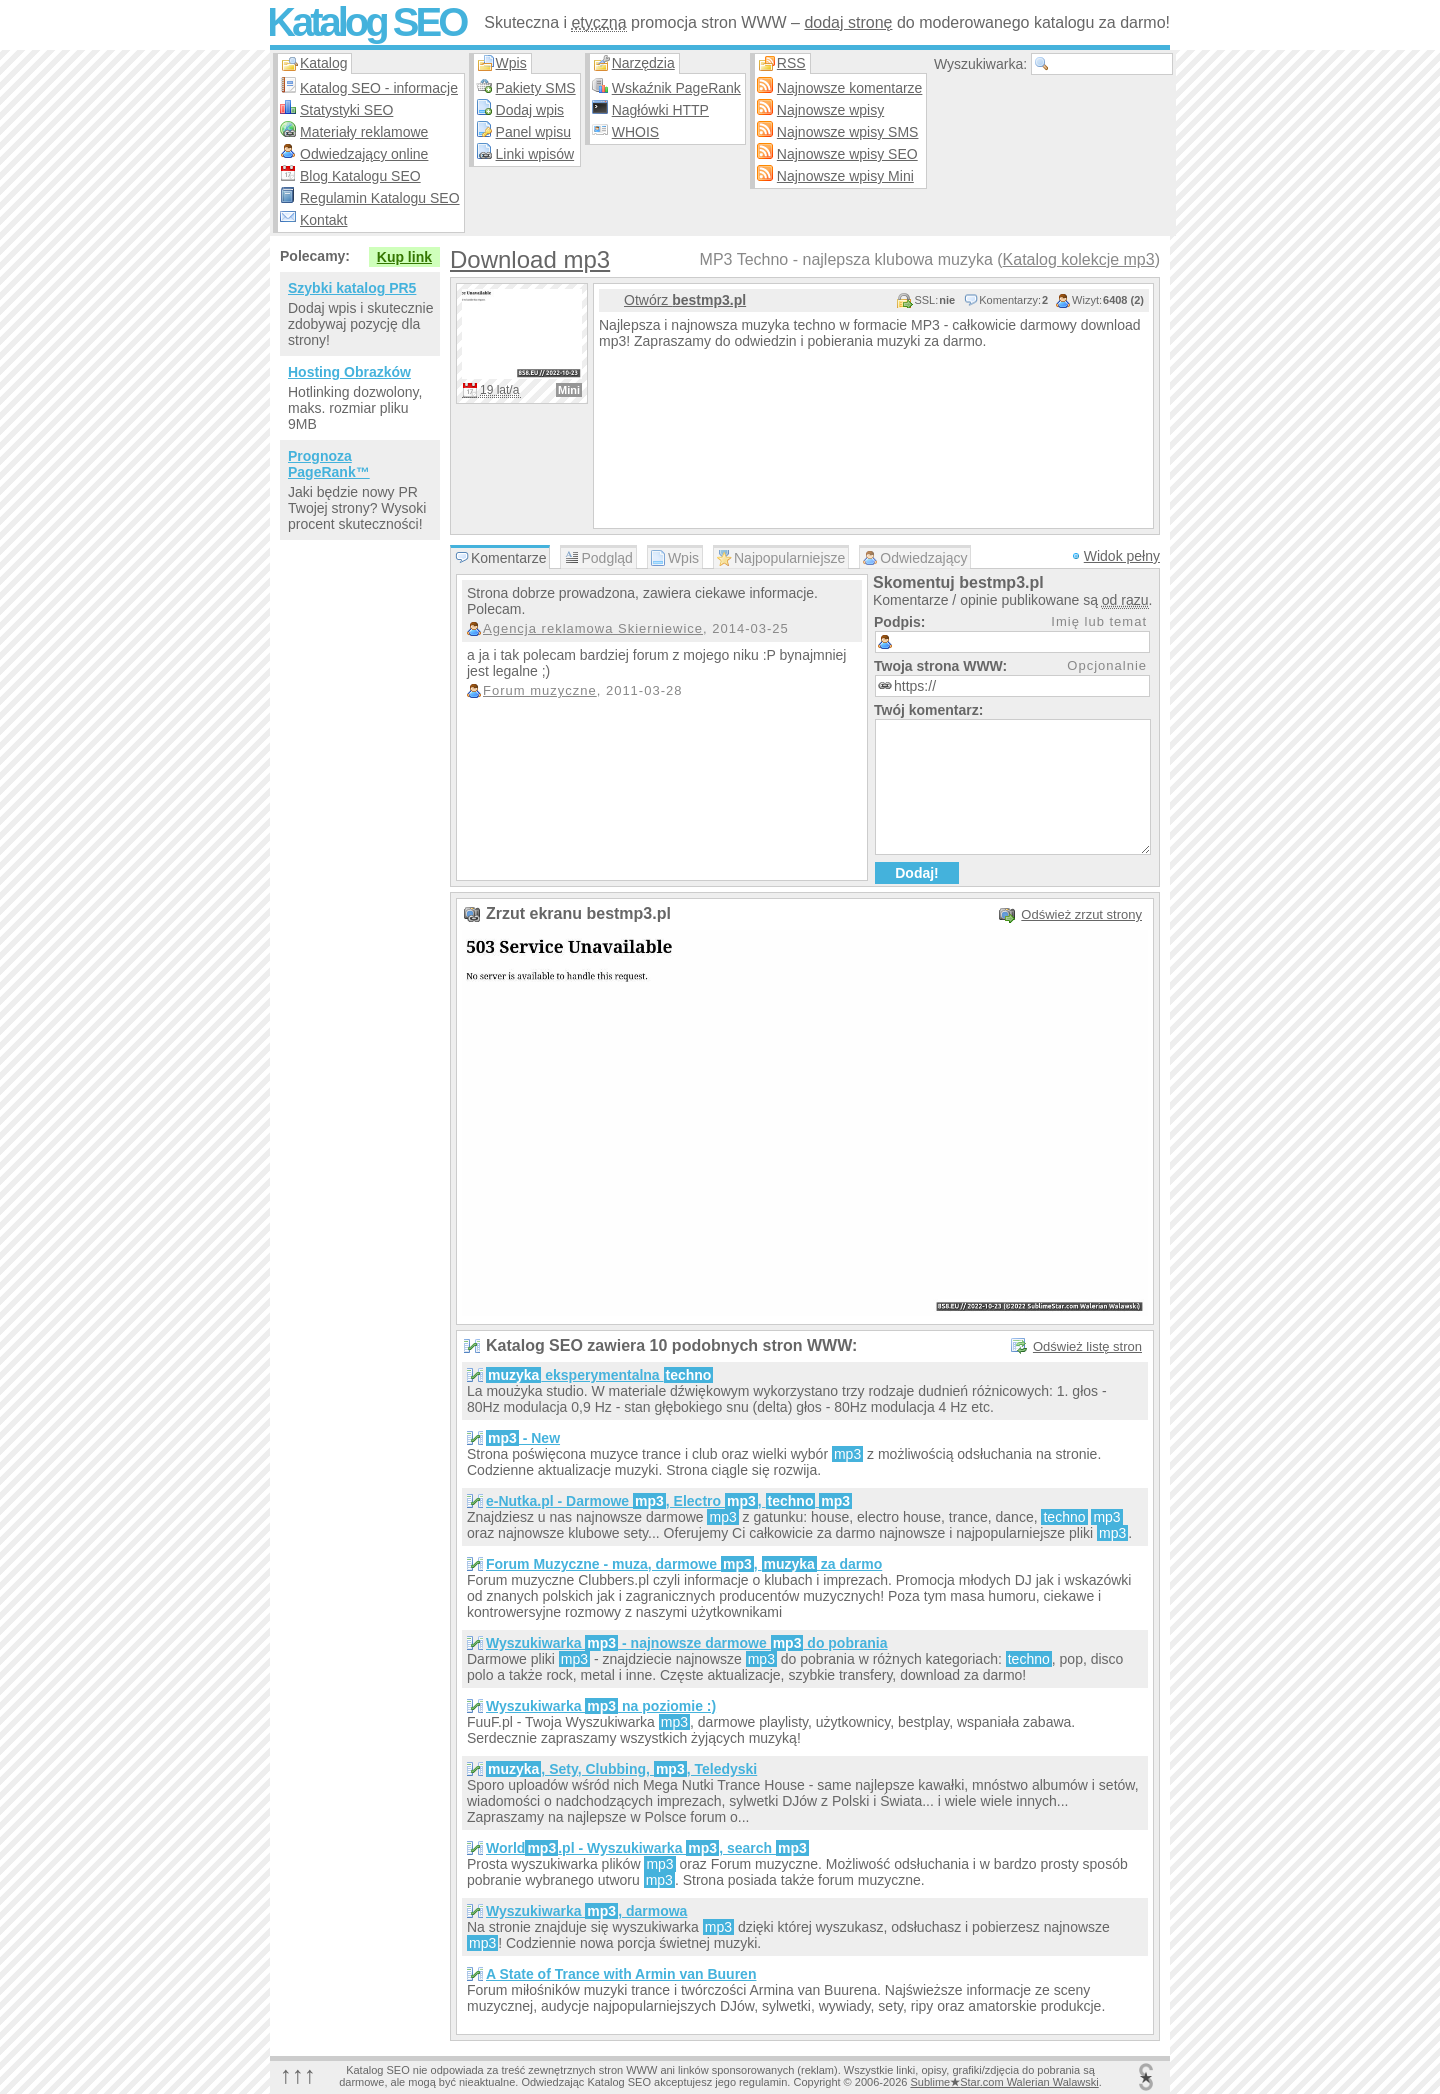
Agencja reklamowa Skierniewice (593, 628)
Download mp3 (530, 259)
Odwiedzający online (364, 154)
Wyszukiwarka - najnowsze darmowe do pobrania (686, 1643)
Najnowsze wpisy (830, 110)
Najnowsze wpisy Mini (845, 176)
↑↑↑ (298, 2074)
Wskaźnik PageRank (676, 88)
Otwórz (685, 300)
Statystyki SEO (346, 110)
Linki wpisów (535, 154)
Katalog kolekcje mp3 (1079, 259)
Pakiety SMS (536, 88)
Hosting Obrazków (349, 372)
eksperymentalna (599, 1375)
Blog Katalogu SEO (360, 176)
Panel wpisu (534, 132)
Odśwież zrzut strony (1081, 914)
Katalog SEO (366, 22)
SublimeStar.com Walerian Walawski (1004, 2082)
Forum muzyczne (540, 690)
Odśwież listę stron (1087, 1346)
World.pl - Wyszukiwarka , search (647, 1848)
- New (523, 1438)
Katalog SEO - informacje (379, 88)
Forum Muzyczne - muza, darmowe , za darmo (684, 1564)
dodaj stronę (848, 22)
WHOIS (635, 132)
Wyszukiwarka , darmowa (586, 1911)
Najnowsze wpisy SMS (848, 132)
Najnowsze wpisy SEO (847, 154)
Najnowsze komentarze (850, 88)
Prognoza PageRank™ (329, 464)
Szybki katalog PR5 (352, 288)
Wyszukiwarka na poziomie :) (601, 1706)
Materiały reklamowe (364, 132)
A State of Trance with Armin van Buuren (621, 1974)
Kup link (404, 257)
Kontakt (323, 220)
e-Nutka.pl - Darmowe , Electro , (669, 1501)
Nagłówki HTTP (660, 110)
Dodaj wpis (530, 110)
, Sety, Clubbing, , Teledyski (621, 1769)
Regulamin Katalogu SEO (380, 198)
